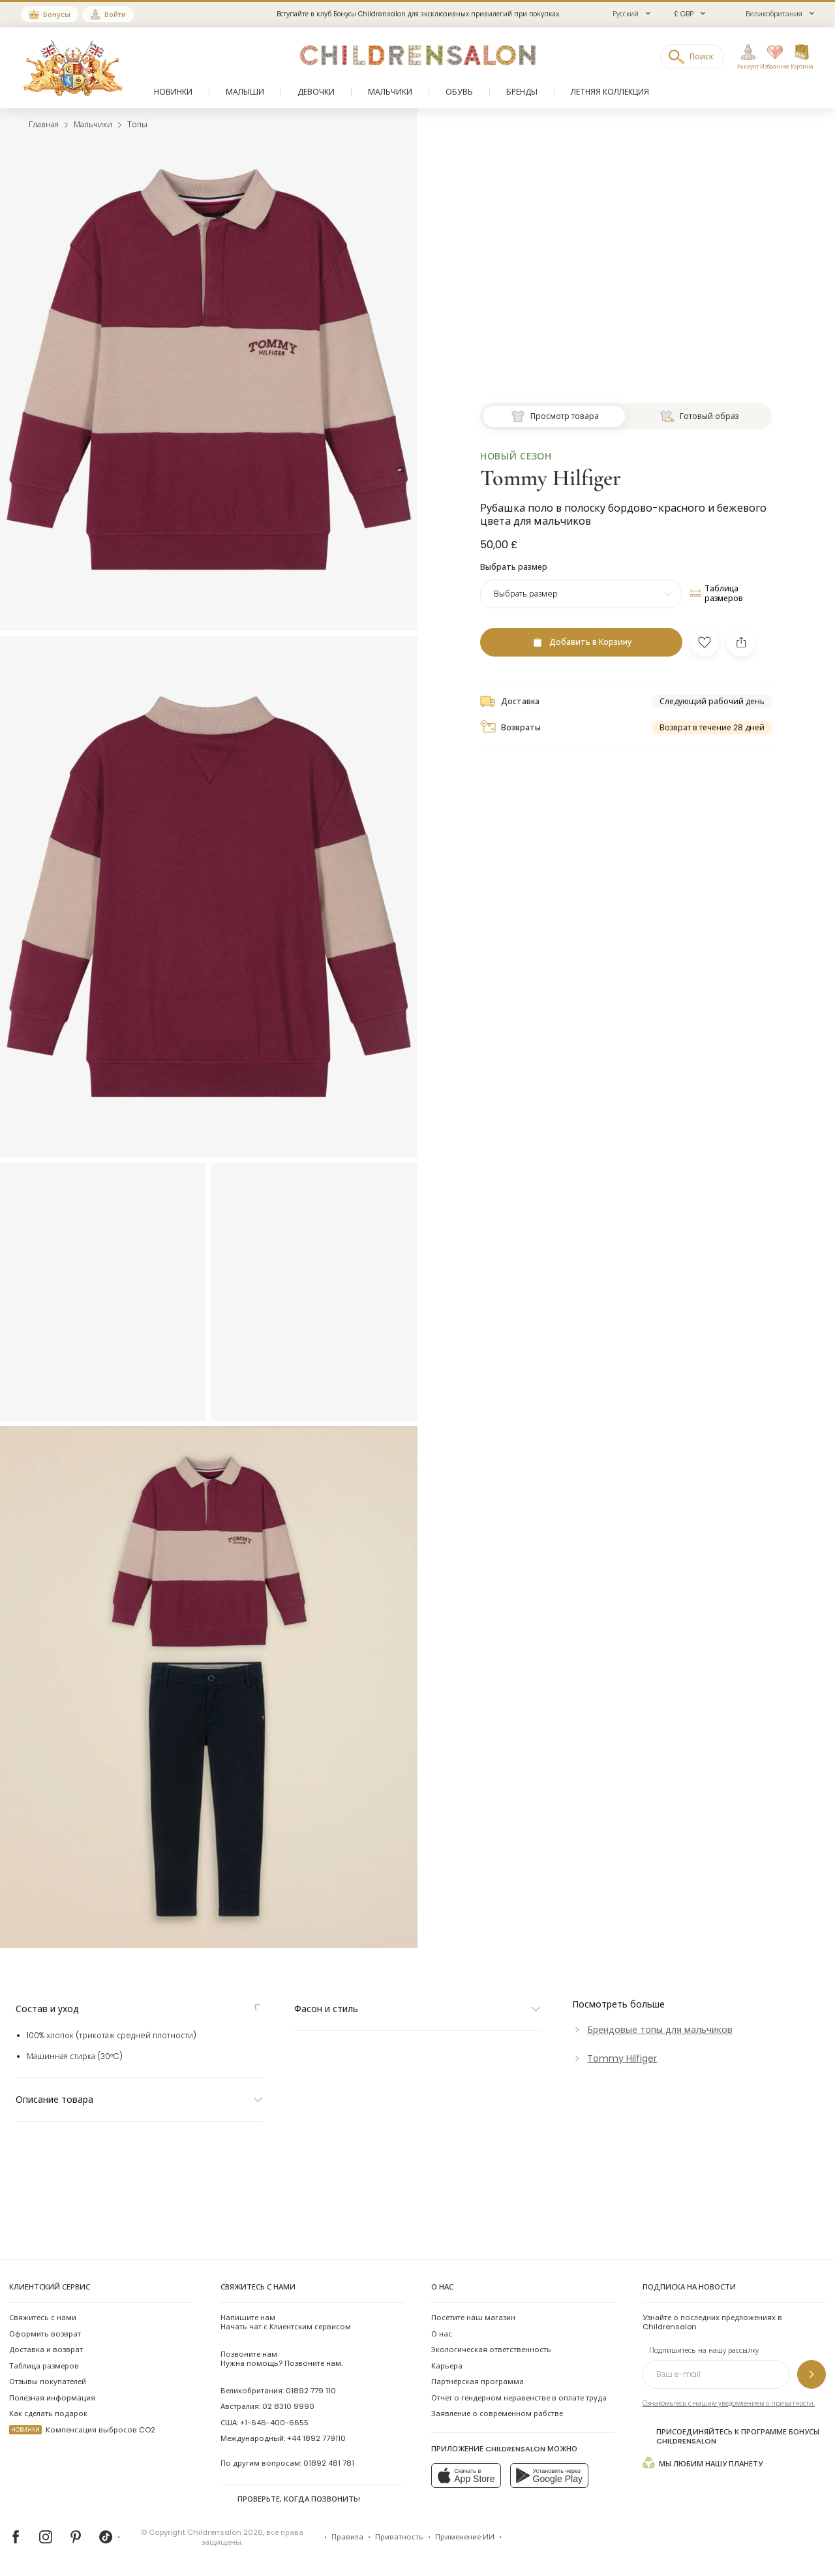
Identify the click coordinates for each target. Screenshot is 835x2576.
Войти (115, 14)
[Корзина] (801, 57)
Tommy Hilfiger (550, 1246)
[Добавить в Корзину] (581, 1409)
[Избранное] (771, 57)
